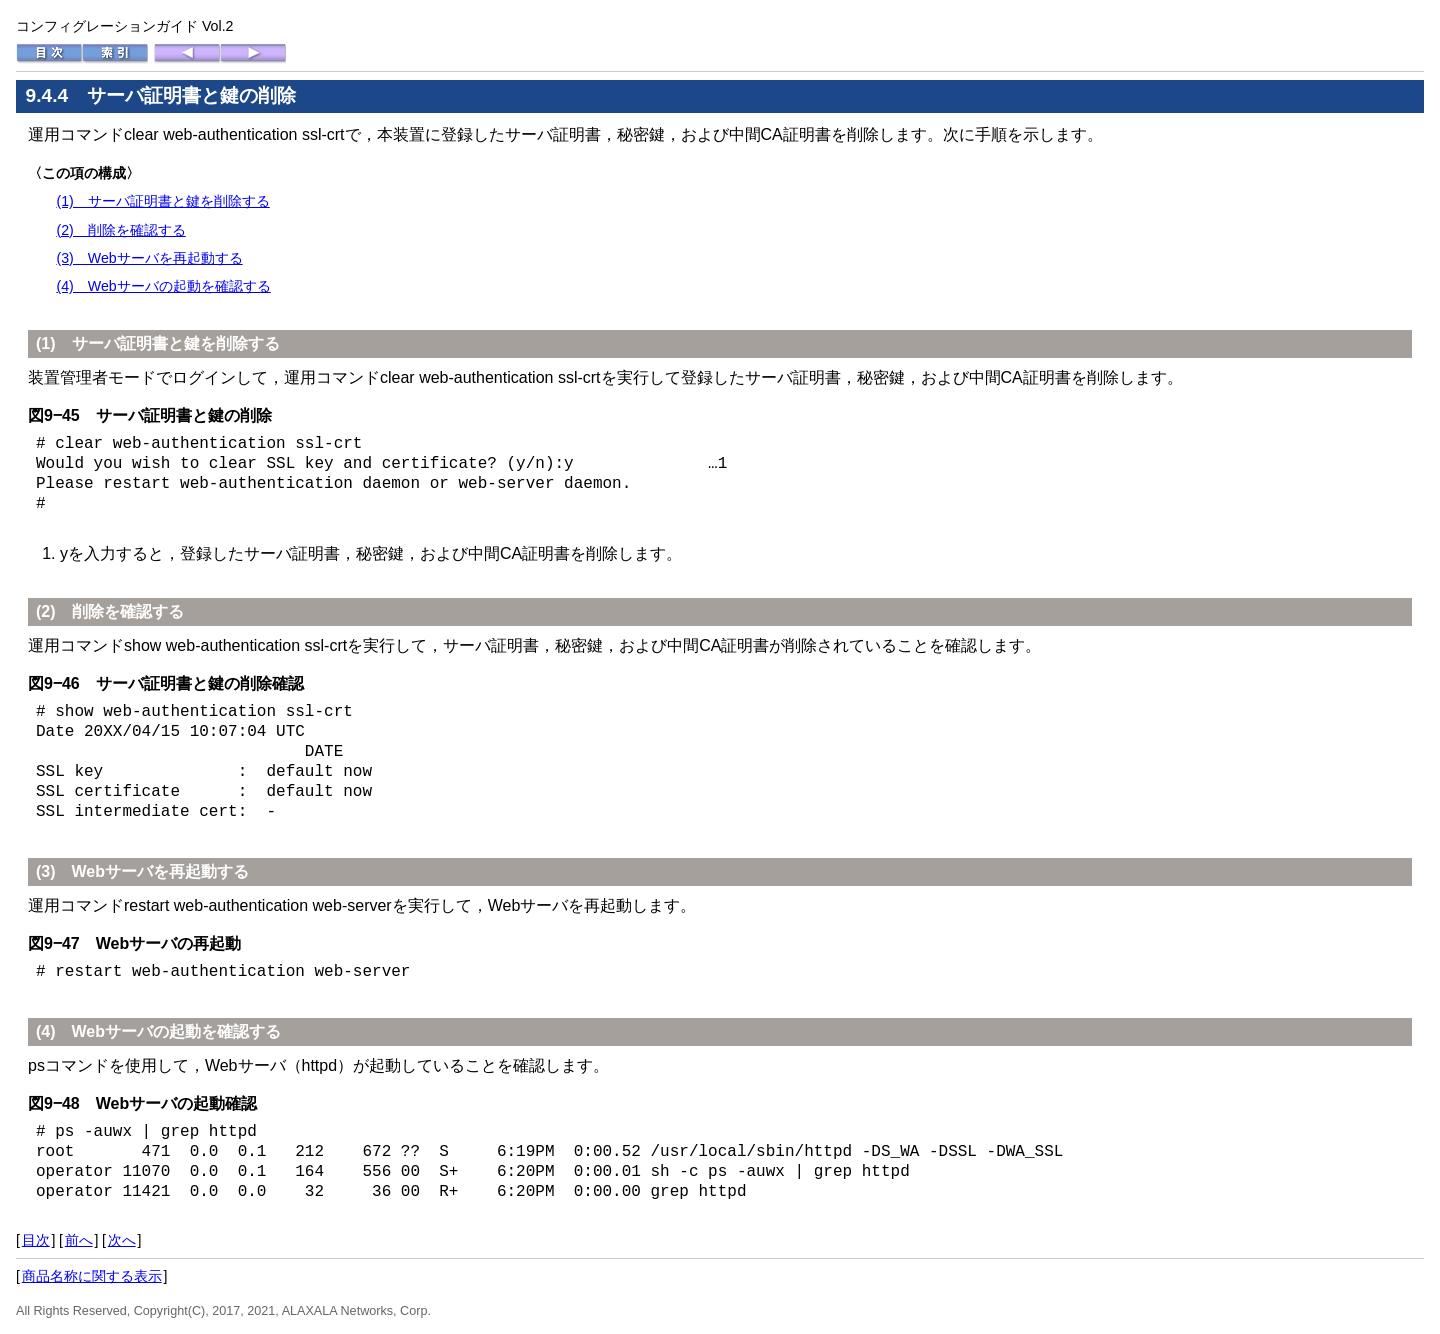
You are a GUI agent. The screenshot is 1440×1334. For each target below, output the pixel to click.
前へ (79, 1240)
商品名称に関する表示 (92, 1276)
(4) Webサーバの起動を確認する (163, 286)
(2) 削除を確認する (120, 230)
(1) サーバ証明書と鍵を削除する (162, 201)
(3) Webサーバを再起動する (149, 258)
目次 (36, 1240)
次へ (122, 1240)
